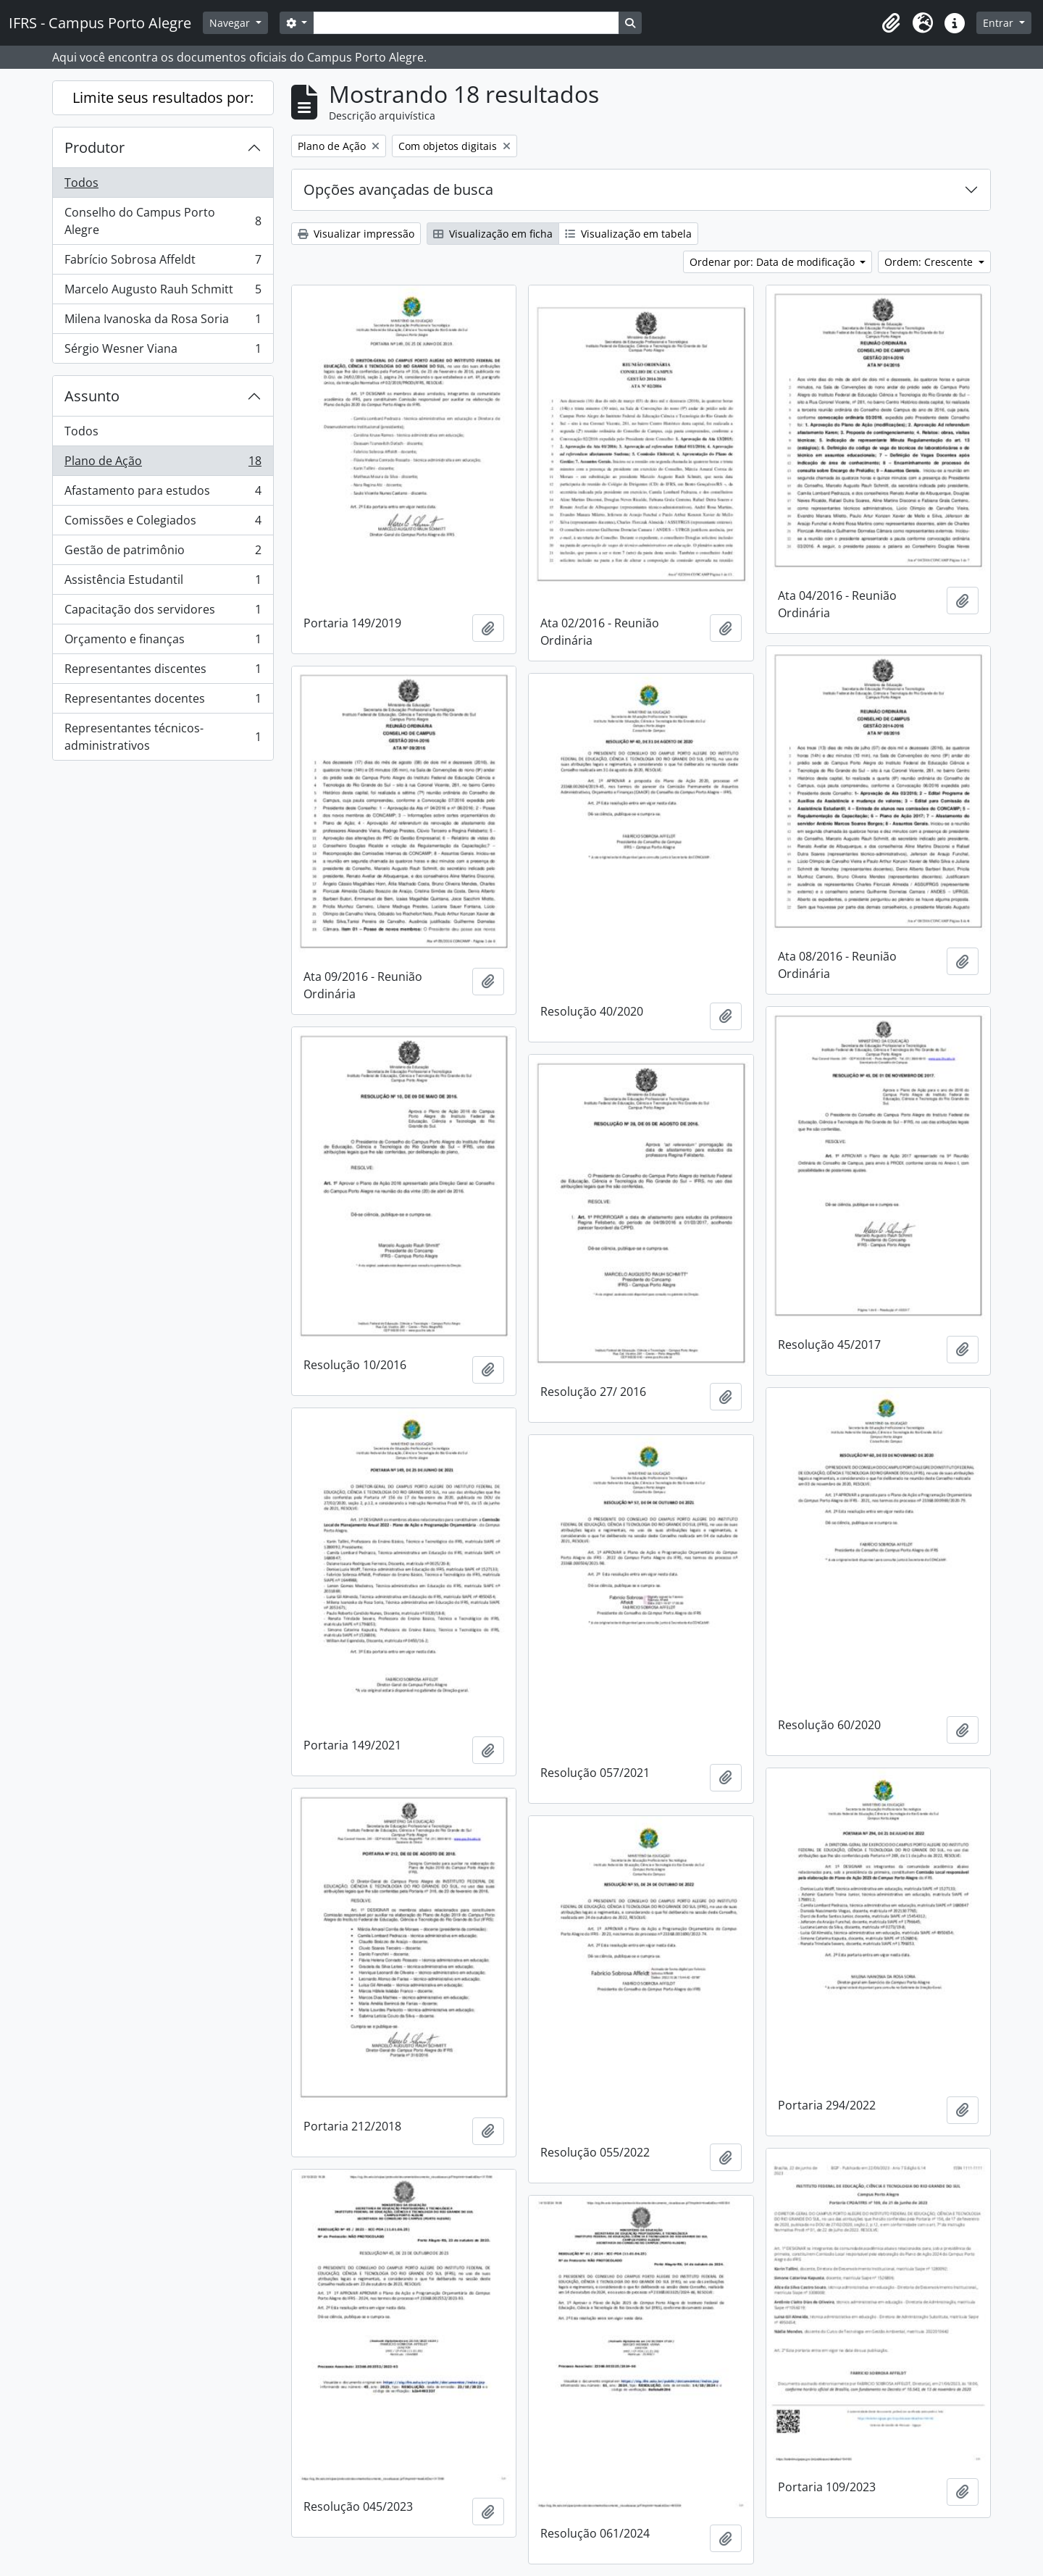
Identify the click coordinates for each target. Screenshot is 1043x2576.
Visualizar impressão (356, 234)
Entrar (999, 23)
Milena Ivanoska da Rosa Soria (162, 322)
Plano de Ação (162, 464)
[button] (891, 23)
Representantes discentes (162, 672)
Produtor (94, 147)
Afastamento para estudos (162, 494)
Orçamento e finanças (162, 642)
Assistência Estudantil (162, 583)
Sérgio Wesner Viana (162, 351)
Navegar (231, 23)
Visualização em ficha (493, 234)
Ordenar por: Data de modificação (774, 262)
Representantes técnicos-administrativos (162, 736)
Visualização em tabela (628, 234)
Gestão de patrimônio (162, 553)
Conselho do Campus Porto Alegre (162, 221)
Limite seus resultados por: (163, 97)
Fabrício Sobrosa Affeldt (162, 263)
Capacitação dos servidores (162, 612)
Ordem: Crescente (930, 262)
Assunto (92, 396)
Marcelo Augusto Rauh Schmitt (162, 292)
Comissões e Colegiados (162, 523)
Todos (81, 183)
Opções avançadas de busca (398, 189)
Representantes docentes (162, 702)
